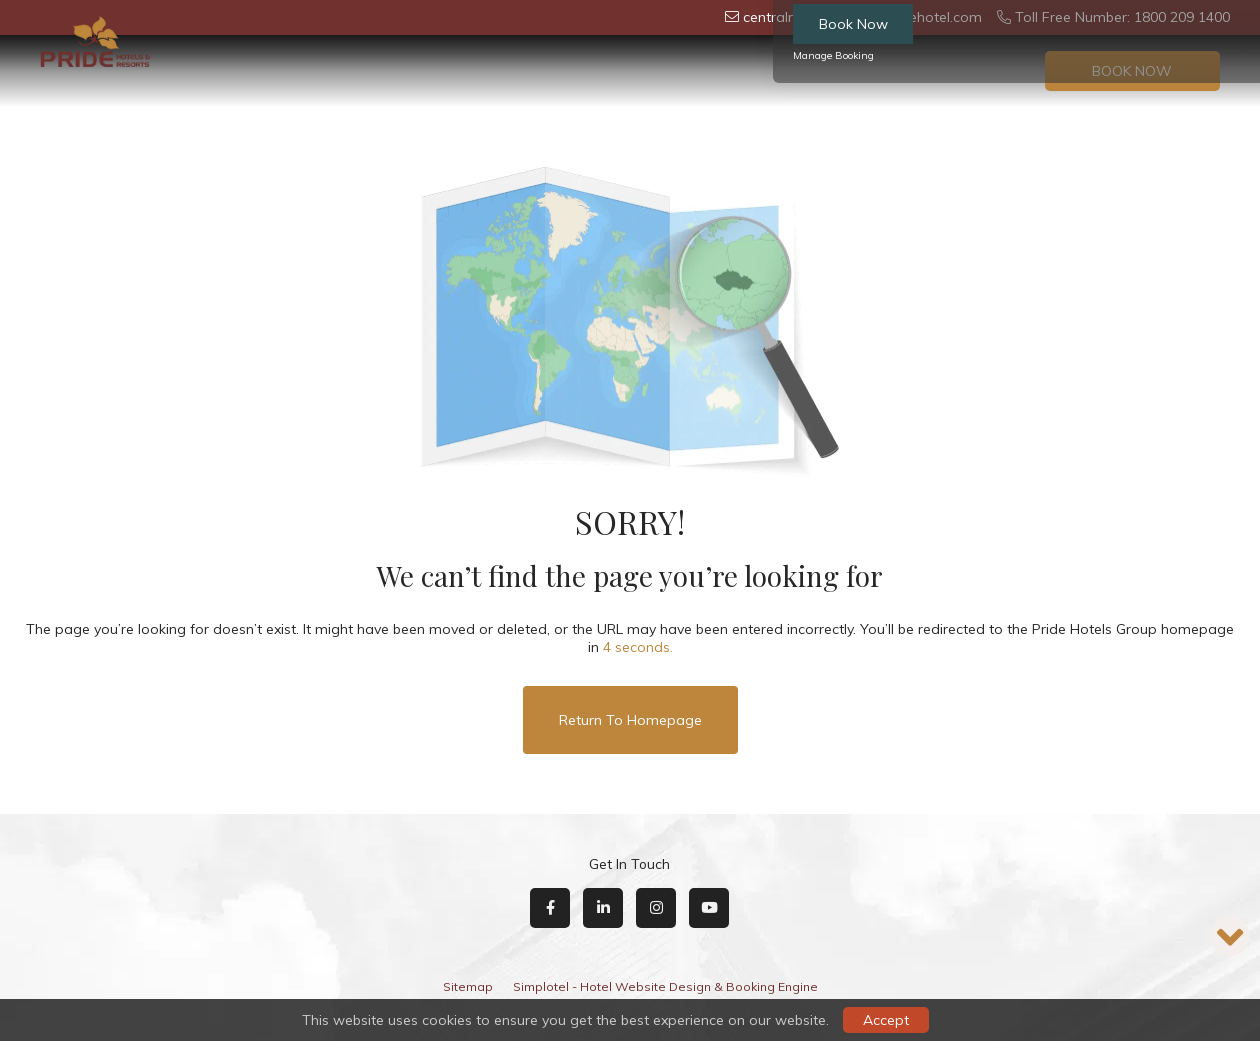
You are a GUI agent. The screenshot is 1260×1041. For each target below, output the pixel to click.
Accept (886, 1020)
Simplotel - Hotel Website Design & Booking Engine (665, 986)
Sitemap (468, 986)
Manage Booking (833, 55)
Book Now (853, 24)
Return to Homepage (630, 720)
